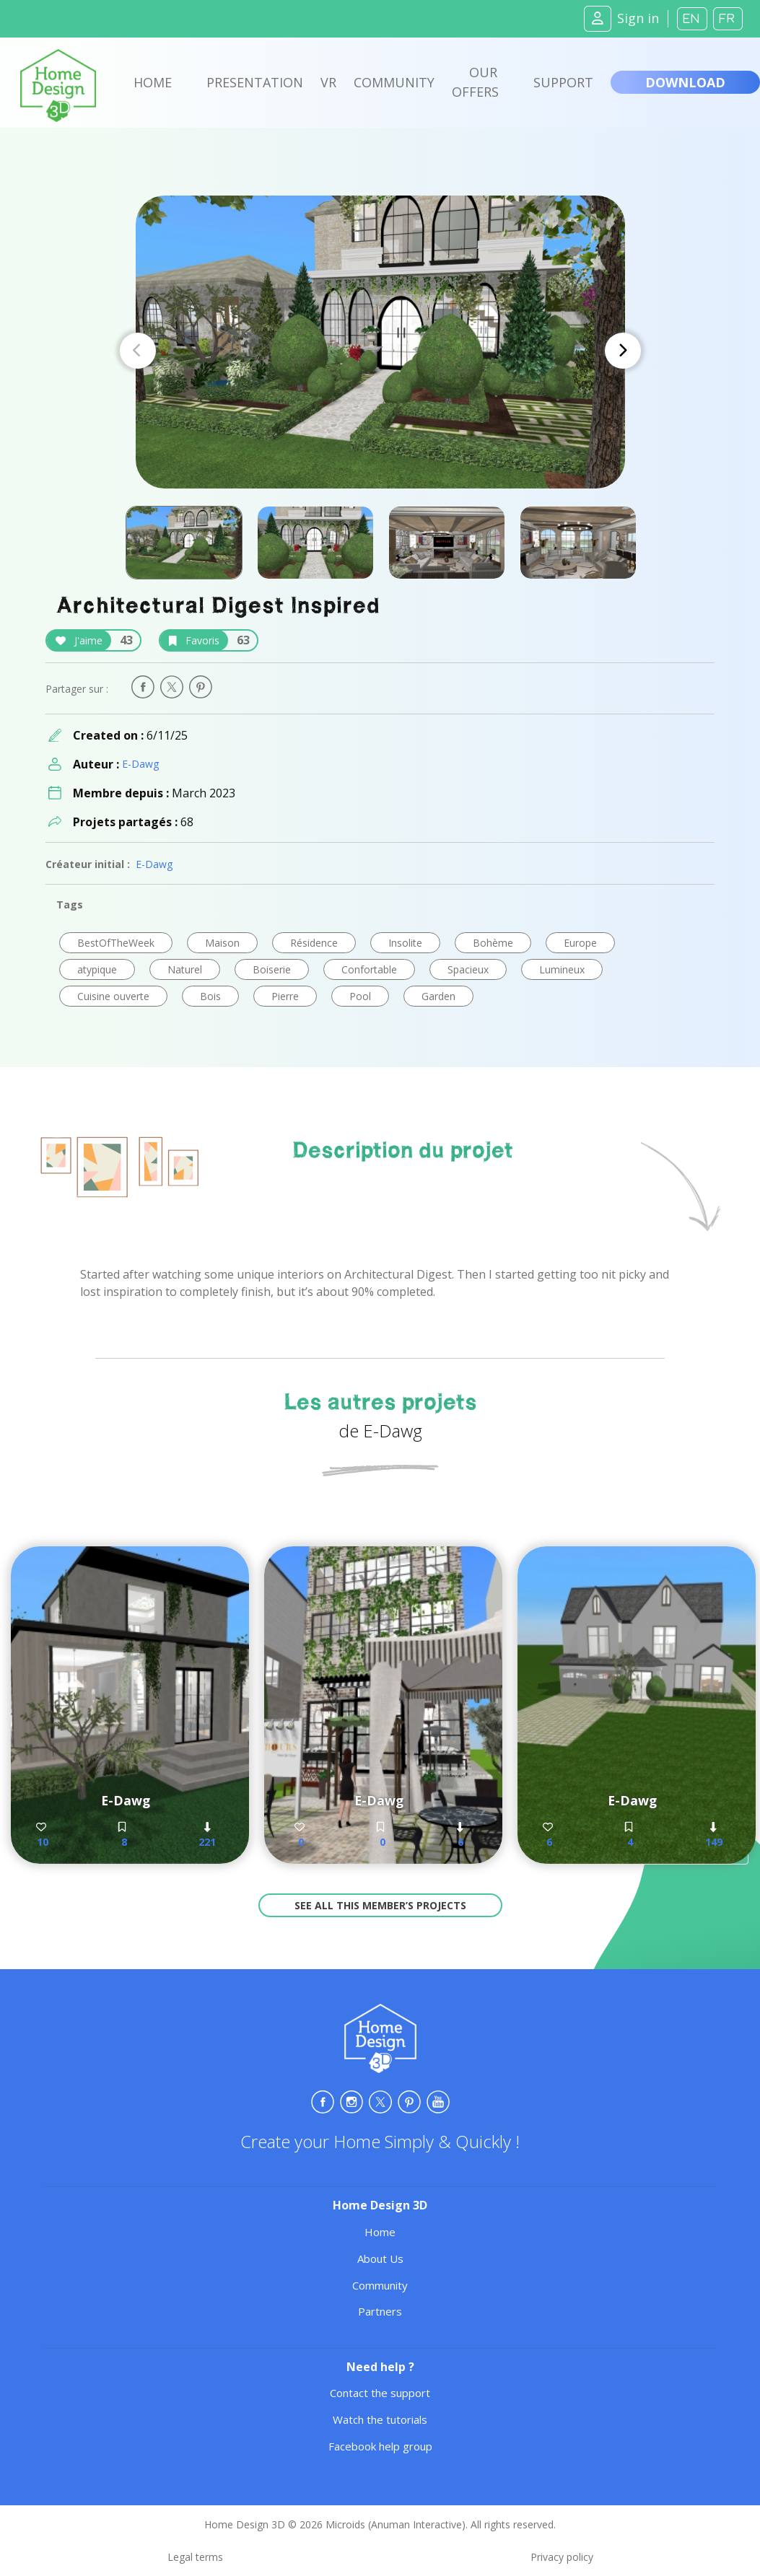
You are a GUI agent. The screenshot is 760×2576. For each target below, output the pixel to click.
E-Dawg (140, 764)
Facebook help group (380, 2446)
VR (328, 82)
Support (563, 82)
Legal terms (195, 2557)
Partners (380, 2311)
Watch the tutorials (380, 2419)
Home (153, 82)
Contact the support (380, 2393)
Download (685, 82)
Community (394, 82)
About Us (380, 2258)
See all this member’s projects (380, 1905)
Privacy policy (561, 2557)
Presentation (254, 82)
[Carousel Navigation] (380, 351)
